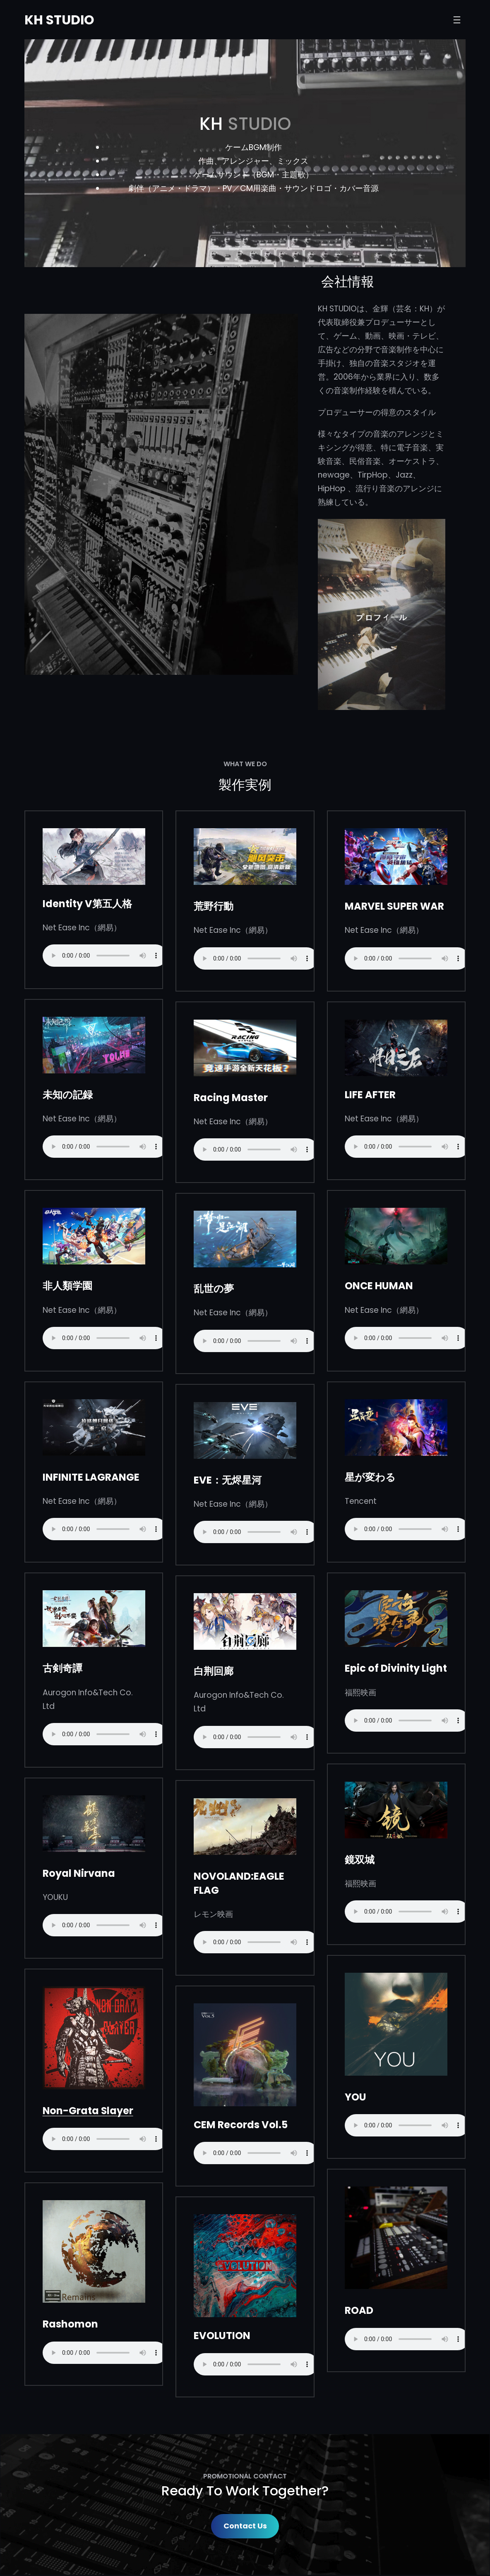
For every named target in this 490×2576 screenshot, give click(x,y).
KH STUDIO (60, 19)
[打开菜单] (457, 20)
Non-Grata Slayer (88, 2110)
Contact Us (245, 2526)
